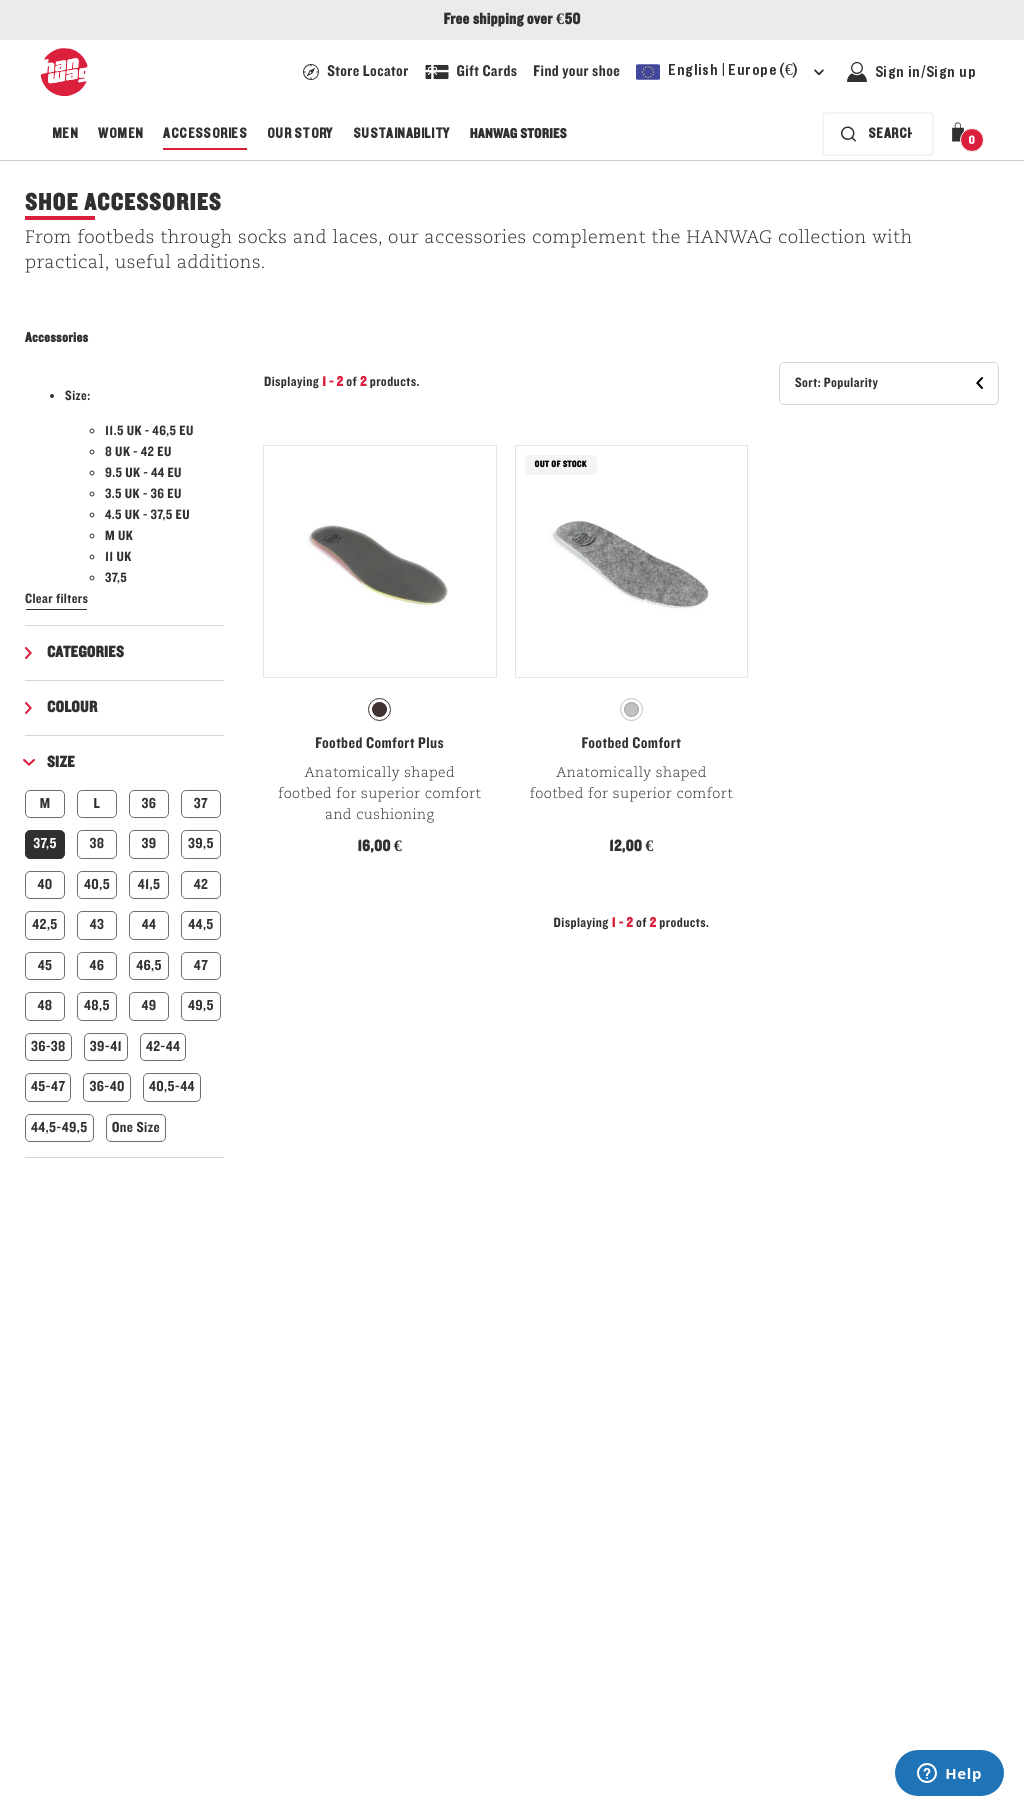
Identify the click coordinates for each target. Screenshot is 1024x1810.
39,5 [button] (201, 843)
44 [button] (149, 924)
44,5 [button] (200, 924)
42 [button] (201, 884)
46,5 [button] (149, 965)
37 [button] (201, 803)
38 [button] (97, 843)
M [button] (45, 803)
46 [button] (97, 965)
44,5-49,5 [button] (59, 1127)
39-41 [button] (106, 1046)
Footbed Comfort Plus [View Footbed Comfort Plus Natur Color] (379, 744)
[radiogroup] (380, 710)
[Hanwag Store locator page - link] (355, 72)
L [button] (97, 803)
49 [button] (148, 1005)
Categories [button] (85, 653)
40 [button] (44, 884)
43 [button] (97, 924)
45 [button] (45, 965)
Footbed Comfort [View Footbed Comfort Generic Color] (632, 744)
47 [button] (201, 965)
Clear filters (56, 599)
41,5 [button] (149, 884)
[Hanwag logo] (64, 72)
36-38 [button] (48, 1046)
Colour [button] (72, 708)
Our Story (300, 134)
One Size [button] (136, 1127)
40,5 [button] (97, 884)
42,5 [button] (44, 924)
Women (120, 134)
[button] (962, 134)
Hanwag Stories (518, 134)
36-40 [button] (106, 1086)
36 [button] (149, 803)
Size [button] (61, 763)
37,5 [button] (45, 843)
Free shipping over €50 (511, 20)
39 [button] (148, 843)
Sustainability (401, 134)
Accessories (205, 134)
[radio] (379, 709)
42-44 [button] (163, 1046)
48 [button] (44, 1005)
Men (65, 134)
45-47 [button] (48, 1086)
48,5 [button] (97, 1005)
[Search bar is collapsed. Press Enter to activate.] (878, 134)
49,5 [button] (201, 1005)
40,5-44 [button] (172, 1086)
